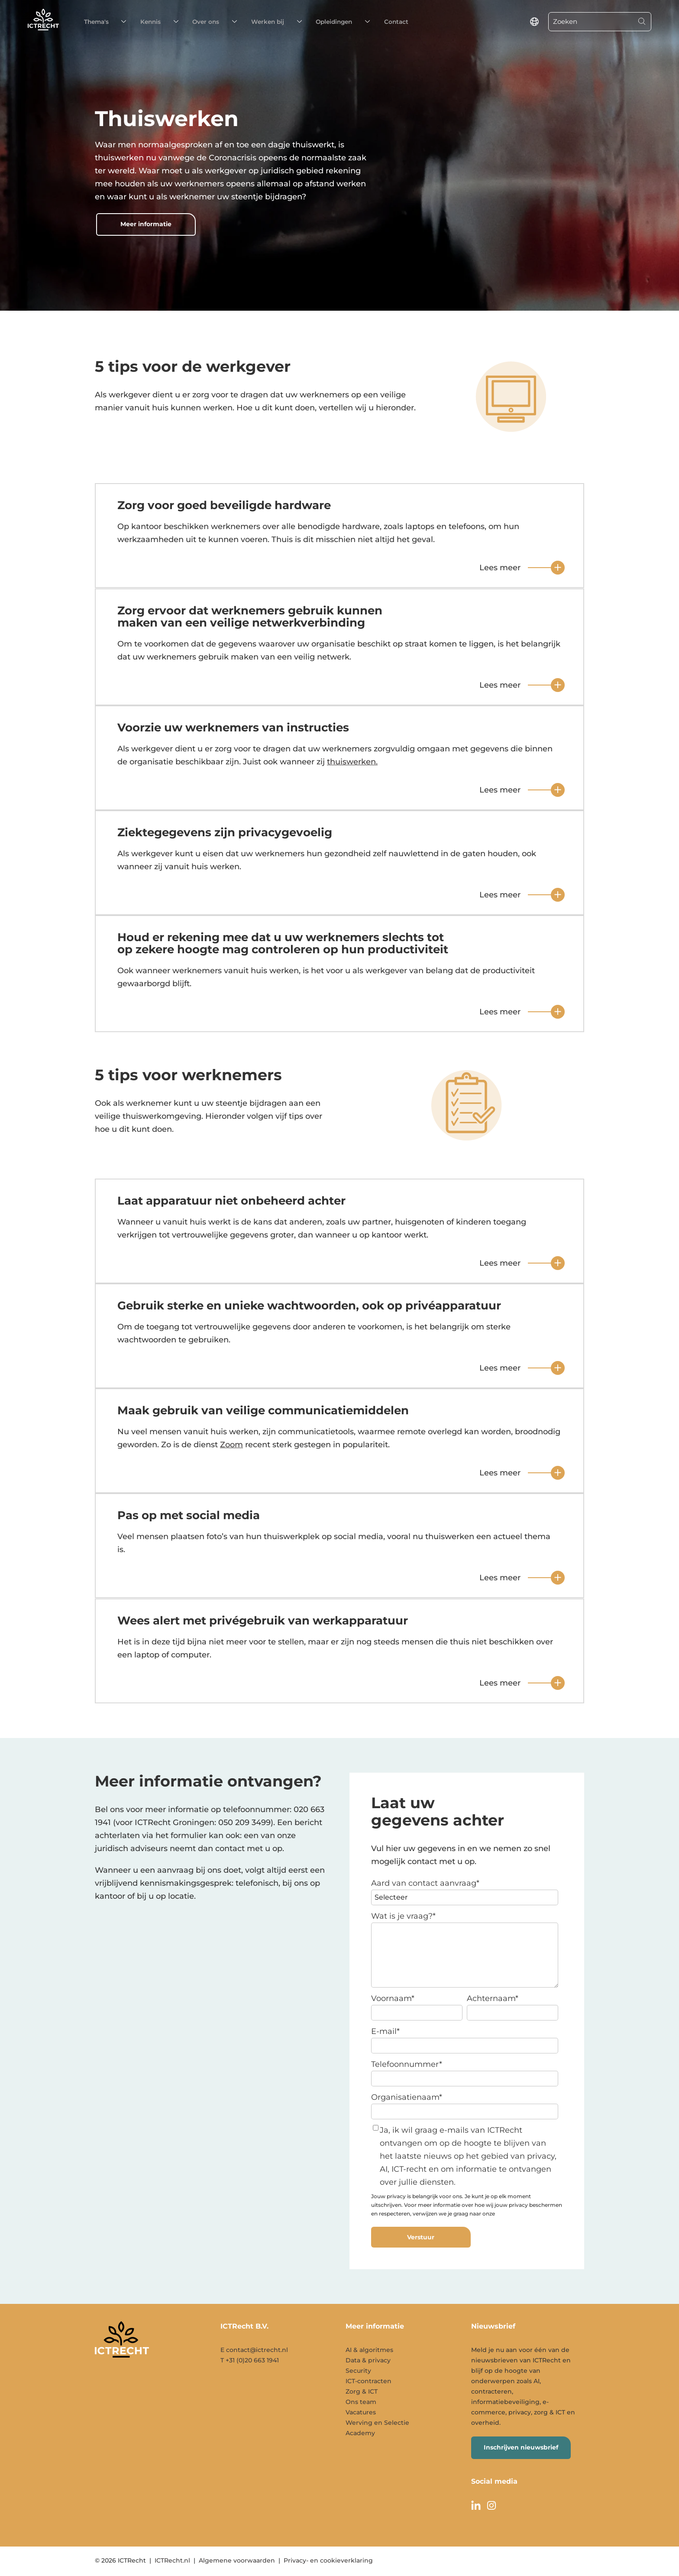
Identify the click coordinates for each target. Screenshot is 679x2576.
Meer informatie (145, 224)
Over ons (180, 22)
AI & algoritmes (369, 2350)
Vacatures (361, 2412)
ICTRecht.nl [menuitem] (172, 2560)
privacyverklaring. (519, 2213)
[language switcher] (534, 21)
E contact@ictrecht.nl (254, 2350)
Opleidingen (287, 22)
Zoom (231, 1444)
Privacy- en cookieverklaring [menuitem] (328, 2560)
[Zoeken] (591, 22)
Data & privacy (368, 2360)
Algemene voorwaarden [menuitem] (237, 2560)
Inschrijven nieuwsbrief (521, 2447)
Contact (338, 22)
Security (358, 2371)
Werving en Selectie (377, 2423)
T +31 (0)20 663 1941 (249, 2360)
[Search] (642, 22)
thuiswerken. (352, 762)
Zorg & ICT (362, 2391)
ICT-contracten (368, 2381)
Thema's (94, 22)
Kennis (136, 22)
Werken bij (230, 22)
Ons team (361, 2402)
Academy (360, 2433)
